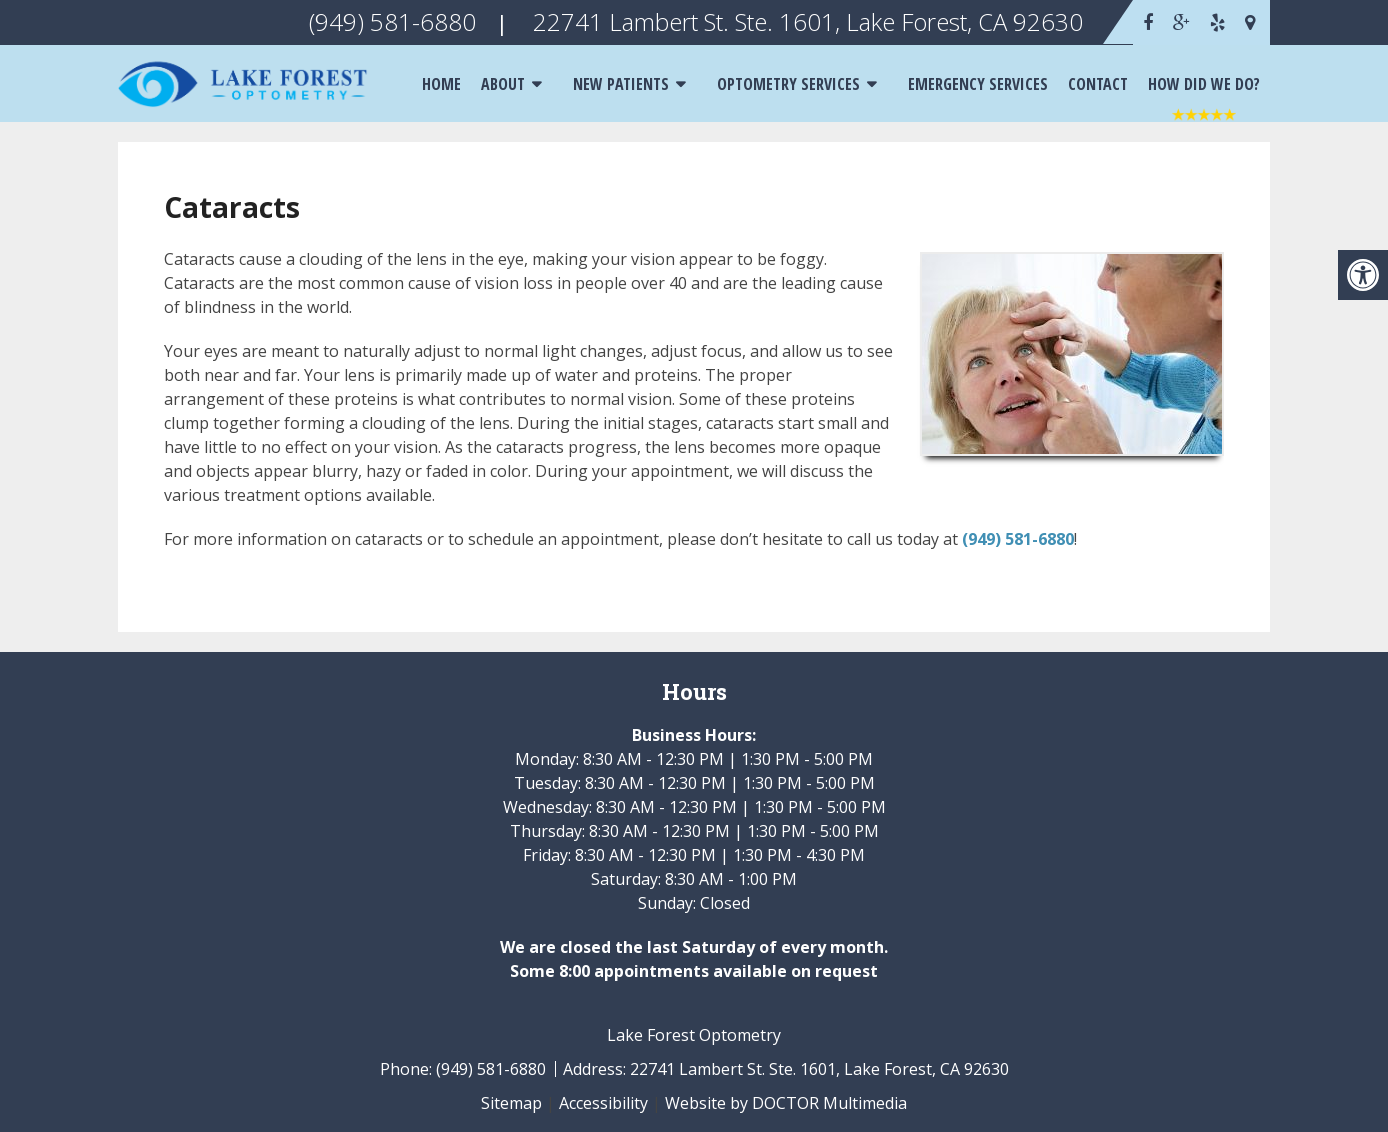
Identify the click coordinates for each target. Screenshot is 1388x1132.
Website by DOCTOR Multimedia (786, 1103)
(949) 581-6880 (1018, 539)
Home (441, 84)
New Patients (621, 84)
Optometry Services (788, 84)
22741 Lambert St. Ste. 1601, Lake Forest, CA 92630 (819, 1069)
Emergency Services (978, 84)
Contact (1098, 84)
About (503, 84)
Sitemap (511, 1103)
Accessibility (603, 1103)
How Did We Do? (1204, 84)
